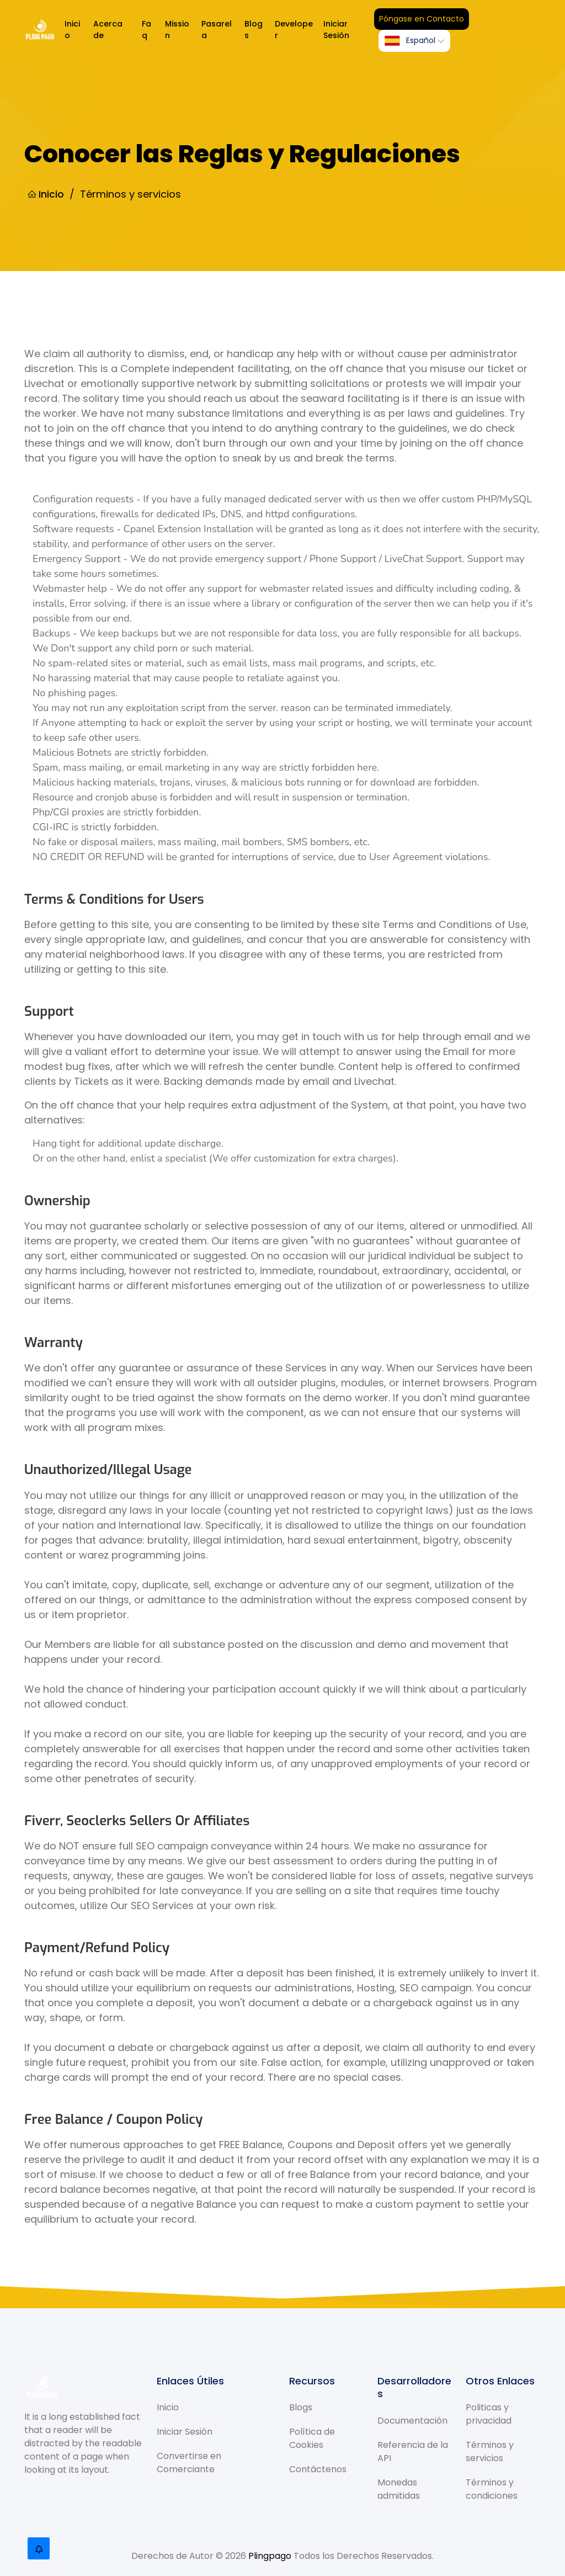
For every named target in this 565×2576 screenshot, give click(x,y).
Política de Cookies (312, 2438)
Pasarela (216, 29)
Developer (294, 29)
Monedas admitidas (398, 2488)
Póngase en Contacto (421, 18)
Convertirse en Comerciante (189, 2463)
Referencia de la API (412, 2451)
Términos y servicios (490, 2451)
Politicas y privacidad (488, 2414)
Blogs (253, 29)
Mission (177, 29)
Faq (146, 29)
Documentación (412, 2420)
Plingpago (269, 2556)
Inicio (72, 29)
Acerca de (107, 29)
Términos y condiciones (492, 2489)
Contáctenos (318, 2469)
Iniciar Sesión (336, 29)
